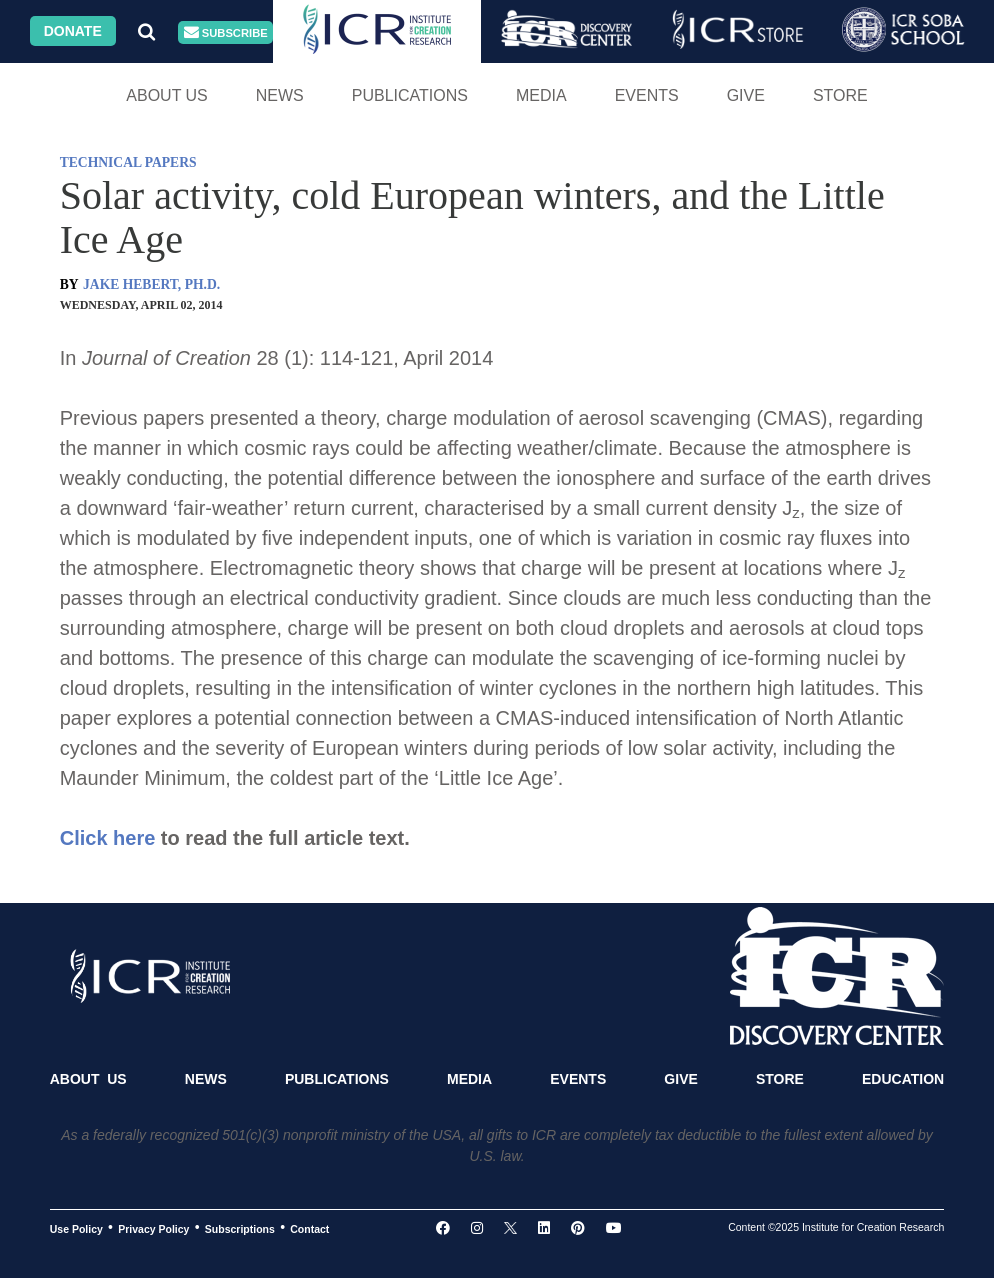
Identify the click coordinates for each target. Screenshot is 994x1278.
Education (903, 1079)
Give (746, 95)
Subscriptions (240, 1228)
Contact (309, 1228)
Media (541, 95)
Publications (410, 95)
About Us (167, 95)
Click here (108, 838)
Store (840, 95)
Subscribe (226, 32)
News (280, 95)
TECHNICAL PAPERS (128, 162)
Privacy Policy (153, 1228)
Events (647, 95)
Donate (73, 31)
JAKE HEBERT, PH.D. (151, 284)
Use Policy (76, 1228)
